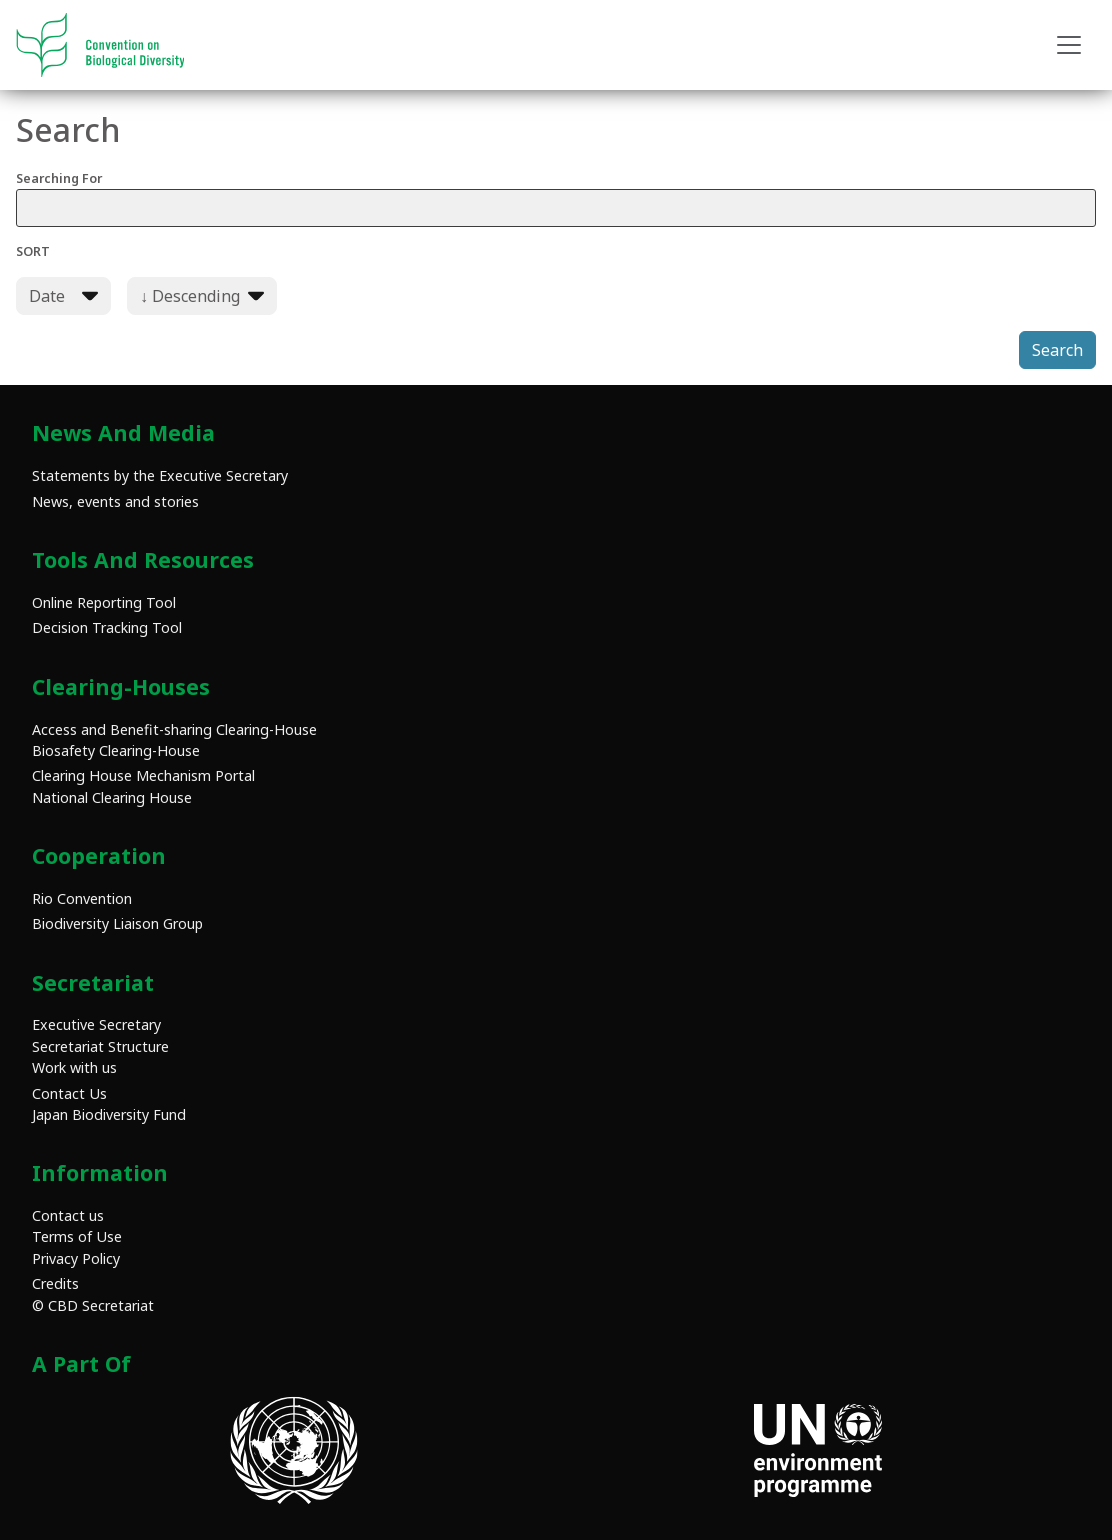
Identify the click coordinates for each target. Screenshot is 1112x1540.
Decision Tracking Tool (107, 627)
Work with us (74, 1067)
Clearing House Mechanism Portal (143, 775)
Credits (55, 1283)
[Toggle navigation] (1069, 45)
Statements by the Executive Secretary (160, 475)
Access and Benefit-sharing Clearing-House (174, 729)
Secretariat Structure (100, 1046)
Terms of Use (77, 1236)
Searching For (556, 198)
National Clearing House (112, 797)
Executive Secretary (96, 1024)
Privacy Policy (76, 1258)
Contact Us (69, 1093)
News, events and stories (115, 501)
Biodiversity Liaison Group (117, 923)
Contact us (68, 1215)
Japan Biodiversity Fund (109, 1114)
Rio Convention (82, 898)
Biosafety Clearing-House (116, 750)
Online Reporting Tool (104, 602)
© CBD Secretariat (93, 1305)
